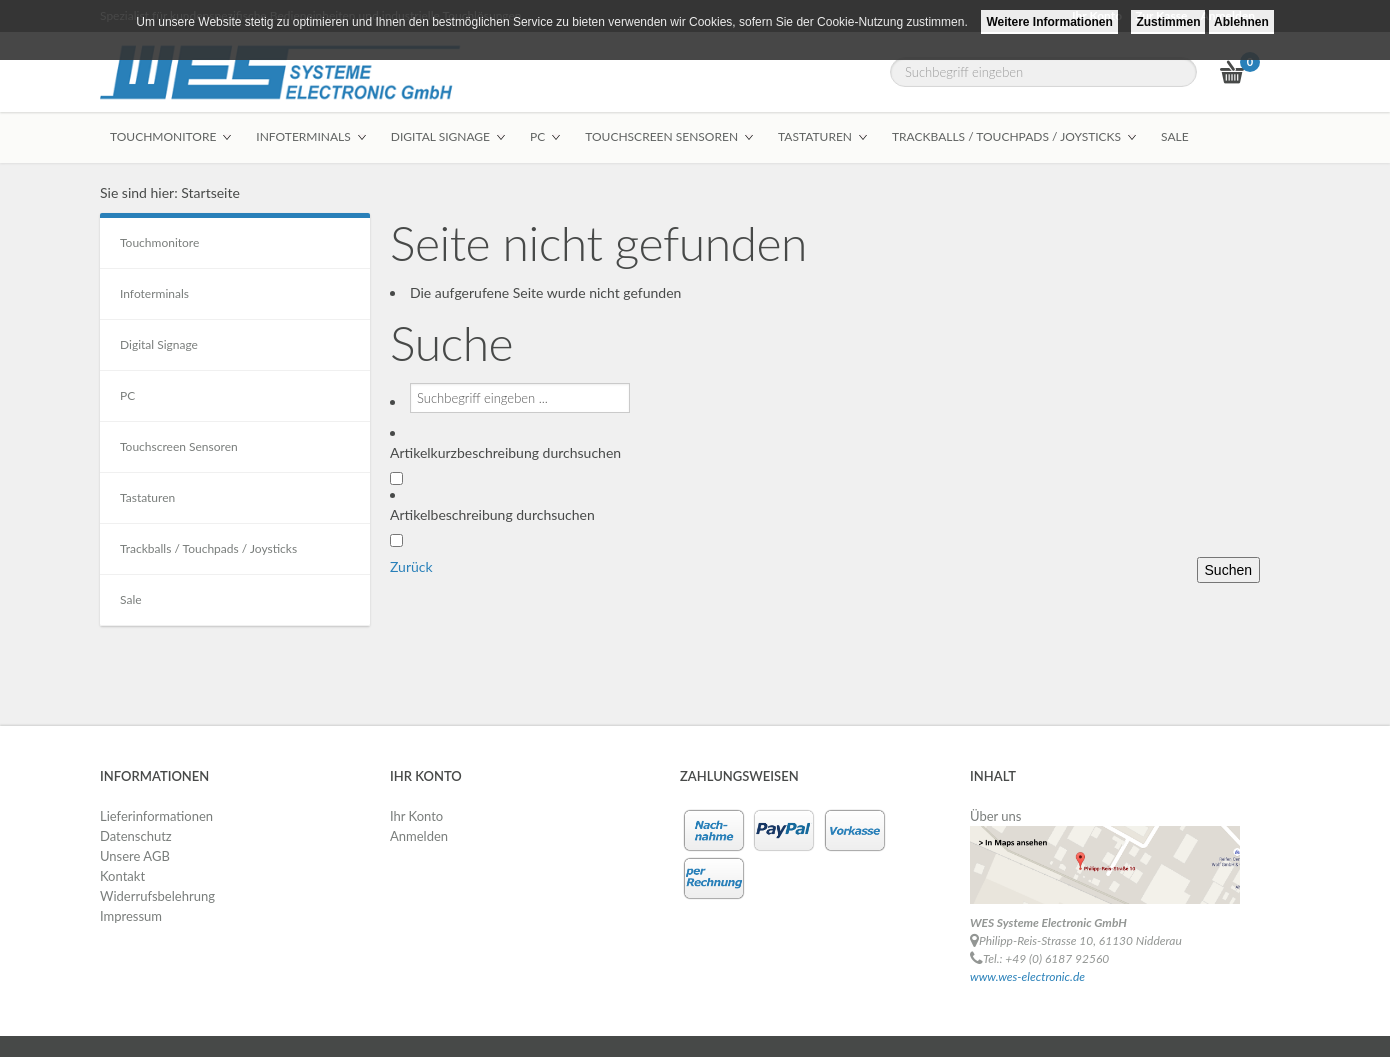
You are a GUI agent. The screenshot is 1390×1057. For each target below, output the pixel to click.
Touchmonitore (159, 242)
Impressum (131, 916)
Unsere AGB (135, 856)
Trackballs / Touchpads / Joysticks (208, 548)
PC (127, 395)
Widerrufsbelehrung (157, 896)
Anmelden (419, 836)
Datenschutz (136, 836)
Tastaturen (147, 497)
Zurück (411, 566)
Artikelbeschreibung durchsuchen (492, 514)
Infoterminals (154, 293)
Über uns (996, 816)
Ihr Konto (416, 816)
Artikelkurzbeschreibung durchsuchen (505, 452)
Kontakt (122, 876)
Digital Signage (159, 344)
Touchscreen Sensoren (179, 446)
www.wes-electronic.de (1027, 976)
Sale (131, 599)
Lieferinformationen (156, 816)
